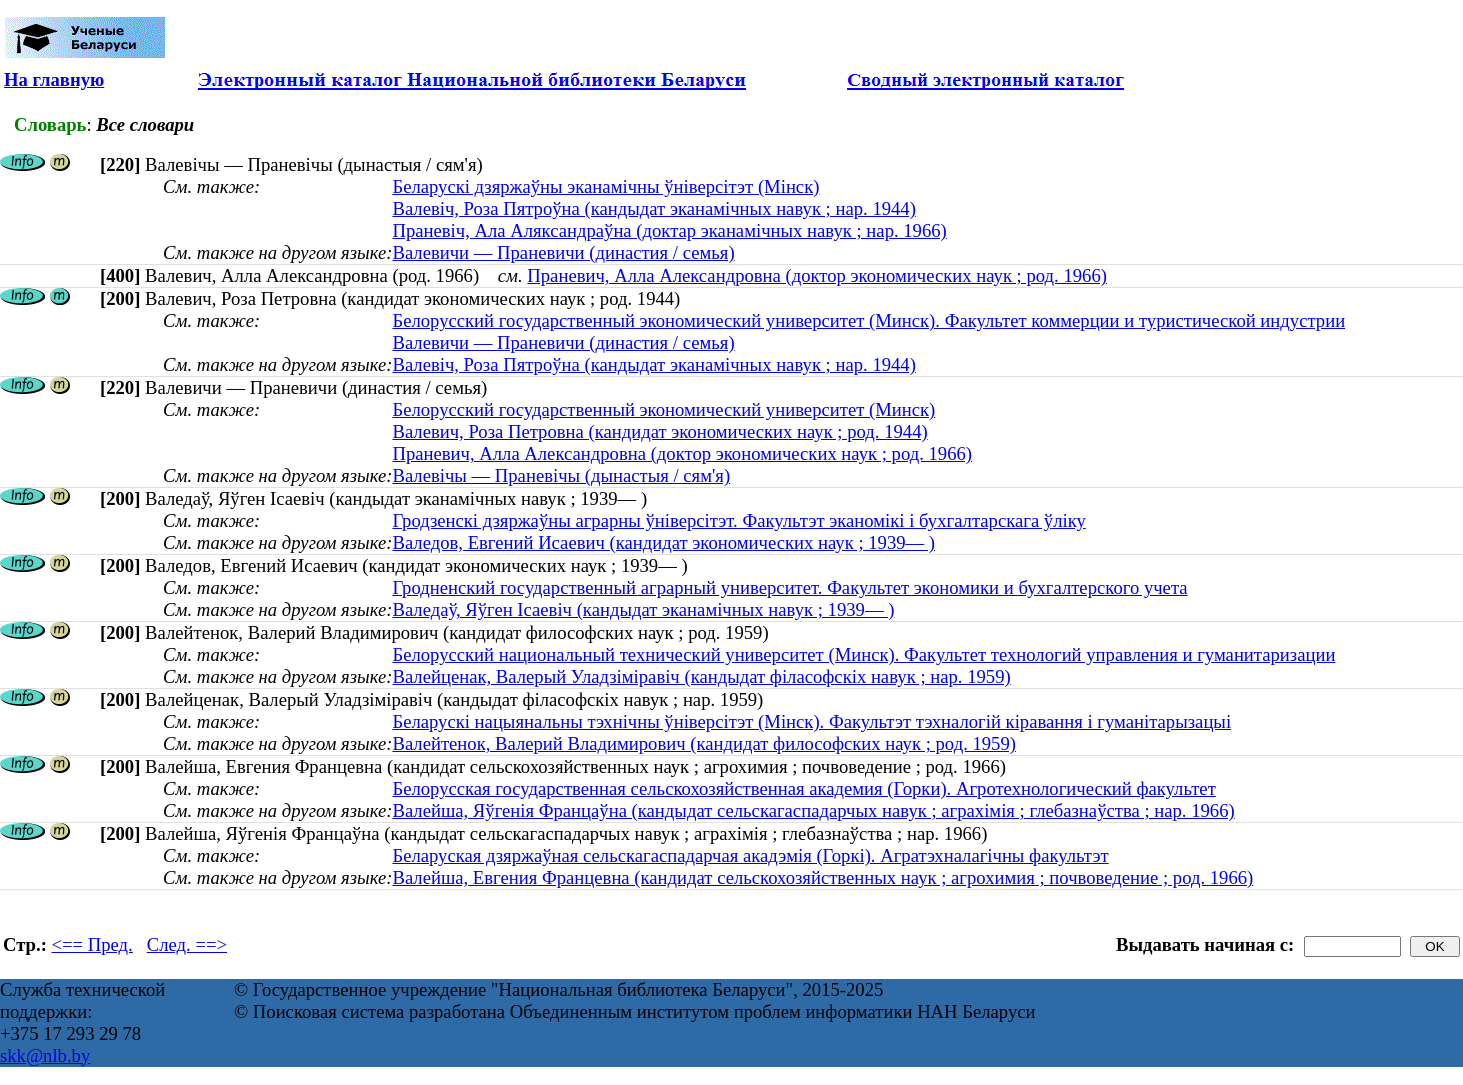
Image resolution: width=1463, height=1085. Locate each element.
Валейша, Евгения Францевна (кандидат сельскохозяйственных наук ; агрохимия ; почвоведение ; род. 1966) (822, 877)
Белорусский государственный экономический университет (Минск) (663, 409)
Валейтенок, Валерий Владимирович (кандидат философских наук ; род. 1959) (704, 743)
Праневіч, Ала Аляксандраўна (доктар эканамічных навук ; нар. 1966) (669, 230)
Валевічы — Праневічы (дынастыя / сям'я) (561, 475)
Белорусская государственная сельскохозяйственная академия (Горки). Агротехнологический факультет (803, 788)
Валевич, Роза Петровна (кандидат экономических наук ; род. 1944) (659, 431)
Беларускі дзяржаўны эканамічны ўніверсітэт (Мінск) (605, 186)
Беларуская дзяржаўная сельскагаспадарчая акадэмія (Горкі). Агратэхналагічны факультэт (750, 855)
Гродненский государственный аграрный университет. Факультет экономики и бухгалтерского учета (789, 587)
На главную (54, 79)
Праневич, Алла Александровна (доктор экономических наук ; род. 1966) (817, 275)
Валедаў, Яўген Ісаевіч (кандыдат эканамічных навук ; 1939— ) (643, 609)
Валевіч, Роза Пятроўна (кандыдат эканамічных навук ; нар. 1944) (653, 208)
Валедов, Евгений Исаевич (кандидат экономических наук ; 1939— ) (663, 542)
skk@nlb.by (45, 1055)
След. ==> (187, 944)
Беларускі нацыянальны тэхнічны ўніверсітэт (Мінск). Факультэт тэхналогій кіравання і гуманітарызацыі (811, 721)
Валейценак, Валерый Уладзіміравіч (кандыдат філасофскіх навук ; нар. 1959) (701, 676)
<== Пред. (92, 944)
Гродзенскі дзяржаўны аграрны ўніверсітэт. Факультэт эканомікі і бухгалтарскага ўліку (738, 520)
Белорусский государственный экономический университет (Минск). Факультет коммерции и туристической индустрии (868, 320)
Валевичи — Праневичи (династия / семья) (563, 252)
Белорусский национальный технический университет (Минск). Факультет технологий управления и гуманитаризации (863, 654)
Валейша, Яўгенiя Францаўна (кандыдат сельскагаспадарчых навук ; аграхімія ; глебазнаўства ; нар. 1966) (813, 810)
